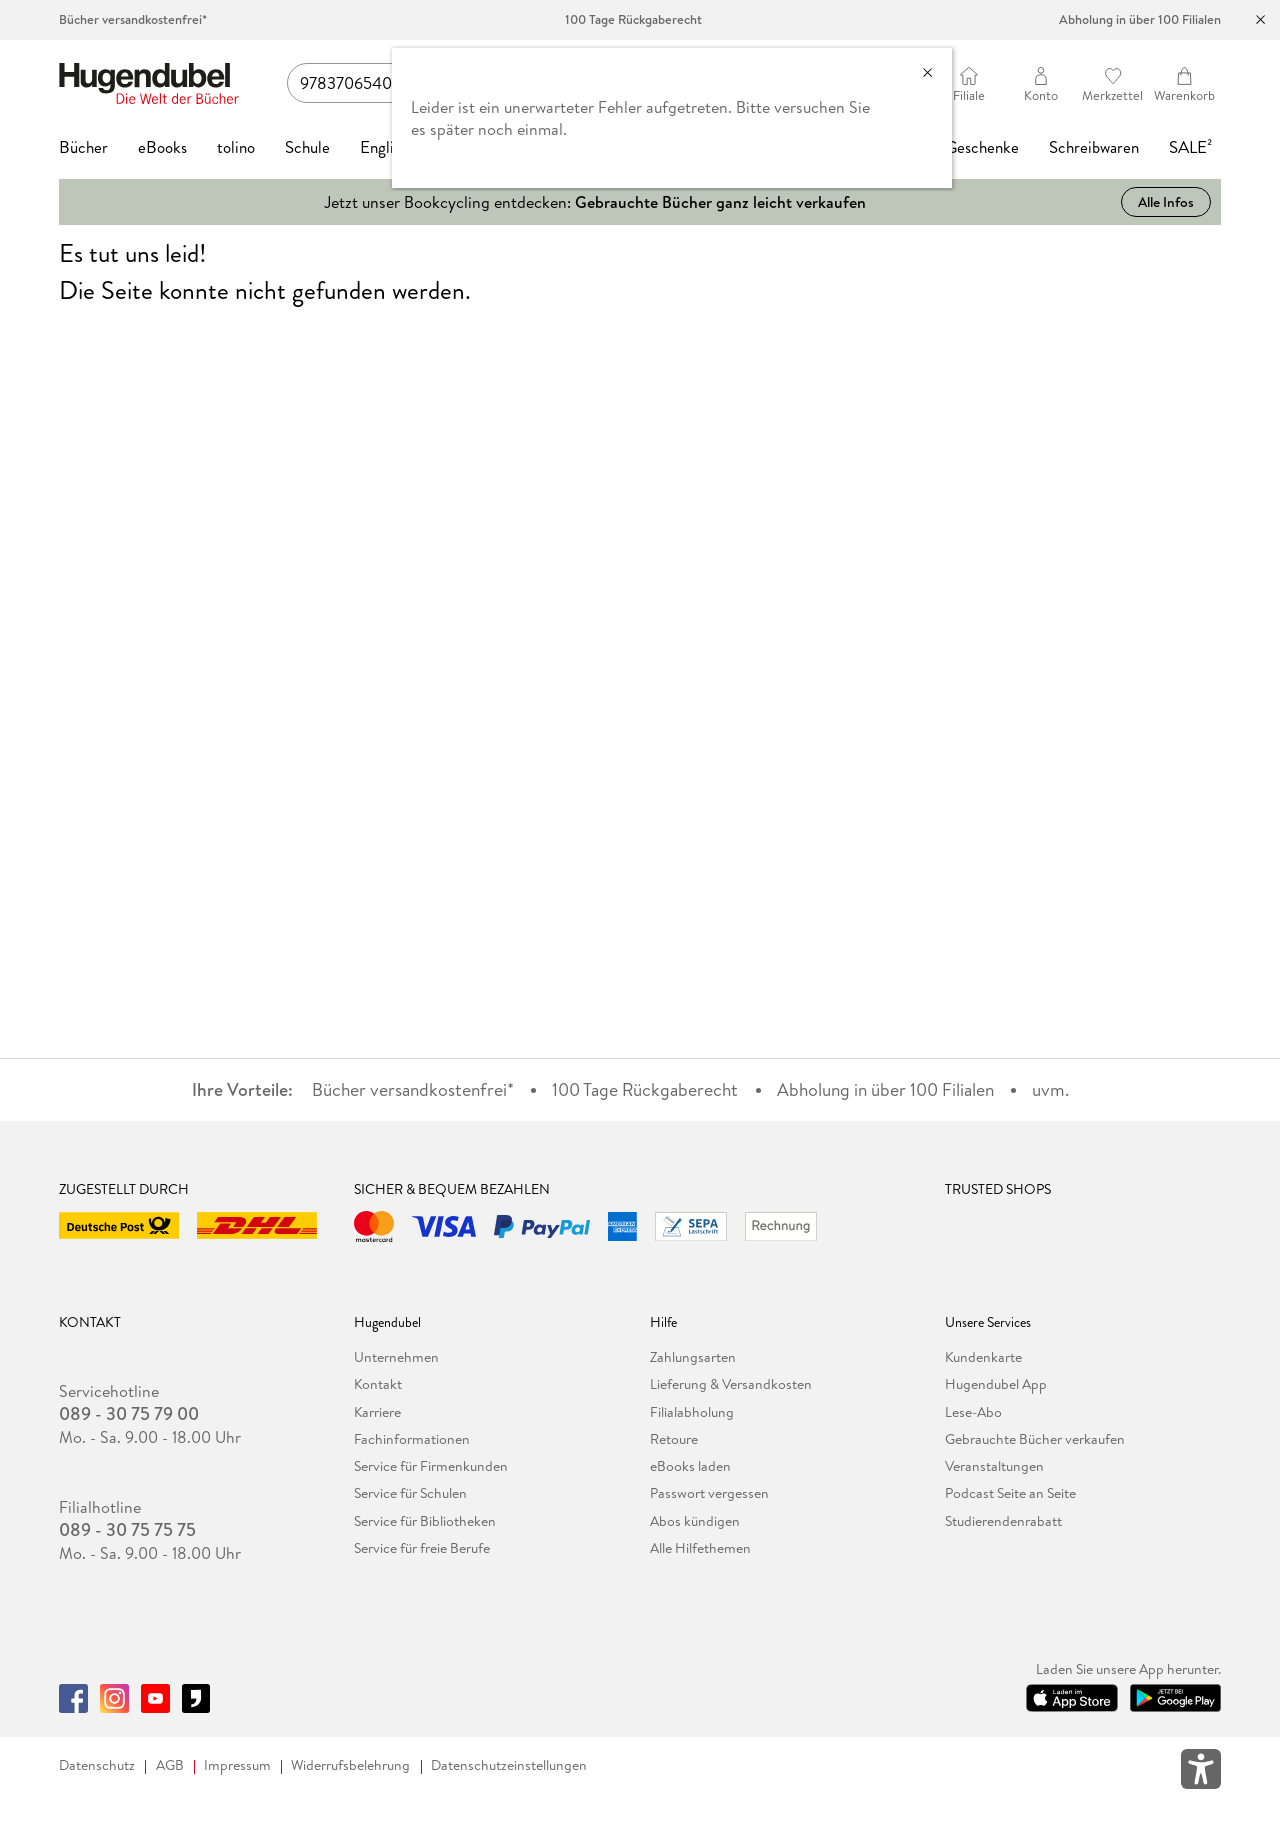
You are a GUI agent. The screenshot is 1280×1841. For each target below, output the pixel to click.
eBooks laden (690, 1466)
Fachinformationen (412, 1439)
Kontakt (378, 1384)
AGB (170, 1765)
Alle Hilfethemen (700, 1548)
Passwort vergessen (709, 1493)
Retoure (674, 1439)
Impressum (237, 1765)
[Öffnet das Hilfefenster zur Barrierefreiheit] (1201, 1773)
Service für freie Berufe (422, 1548)
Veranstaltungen (994, 1466)
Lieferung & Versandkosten (731, 1384)
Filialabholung (692, 1412)
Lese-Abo (973, 1412)
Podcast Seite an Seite (1010, 1493)
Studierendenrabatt (1003, 1521)
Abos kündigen (695, 1521)
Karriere (377, 1412)
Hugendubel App (996, 1384)
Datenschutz (97, 1765)
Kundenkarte (983, 1357)
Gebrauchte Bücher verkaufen (1035, 1439)
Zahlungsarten (693, 1357)
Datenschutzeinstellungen (509, 1765)
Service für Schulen (410, 1493)
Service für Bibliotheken (425, 1521)
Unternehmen (396, 1357)
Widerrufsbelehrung (350, 1765)
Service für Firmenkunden (431, 1466)
